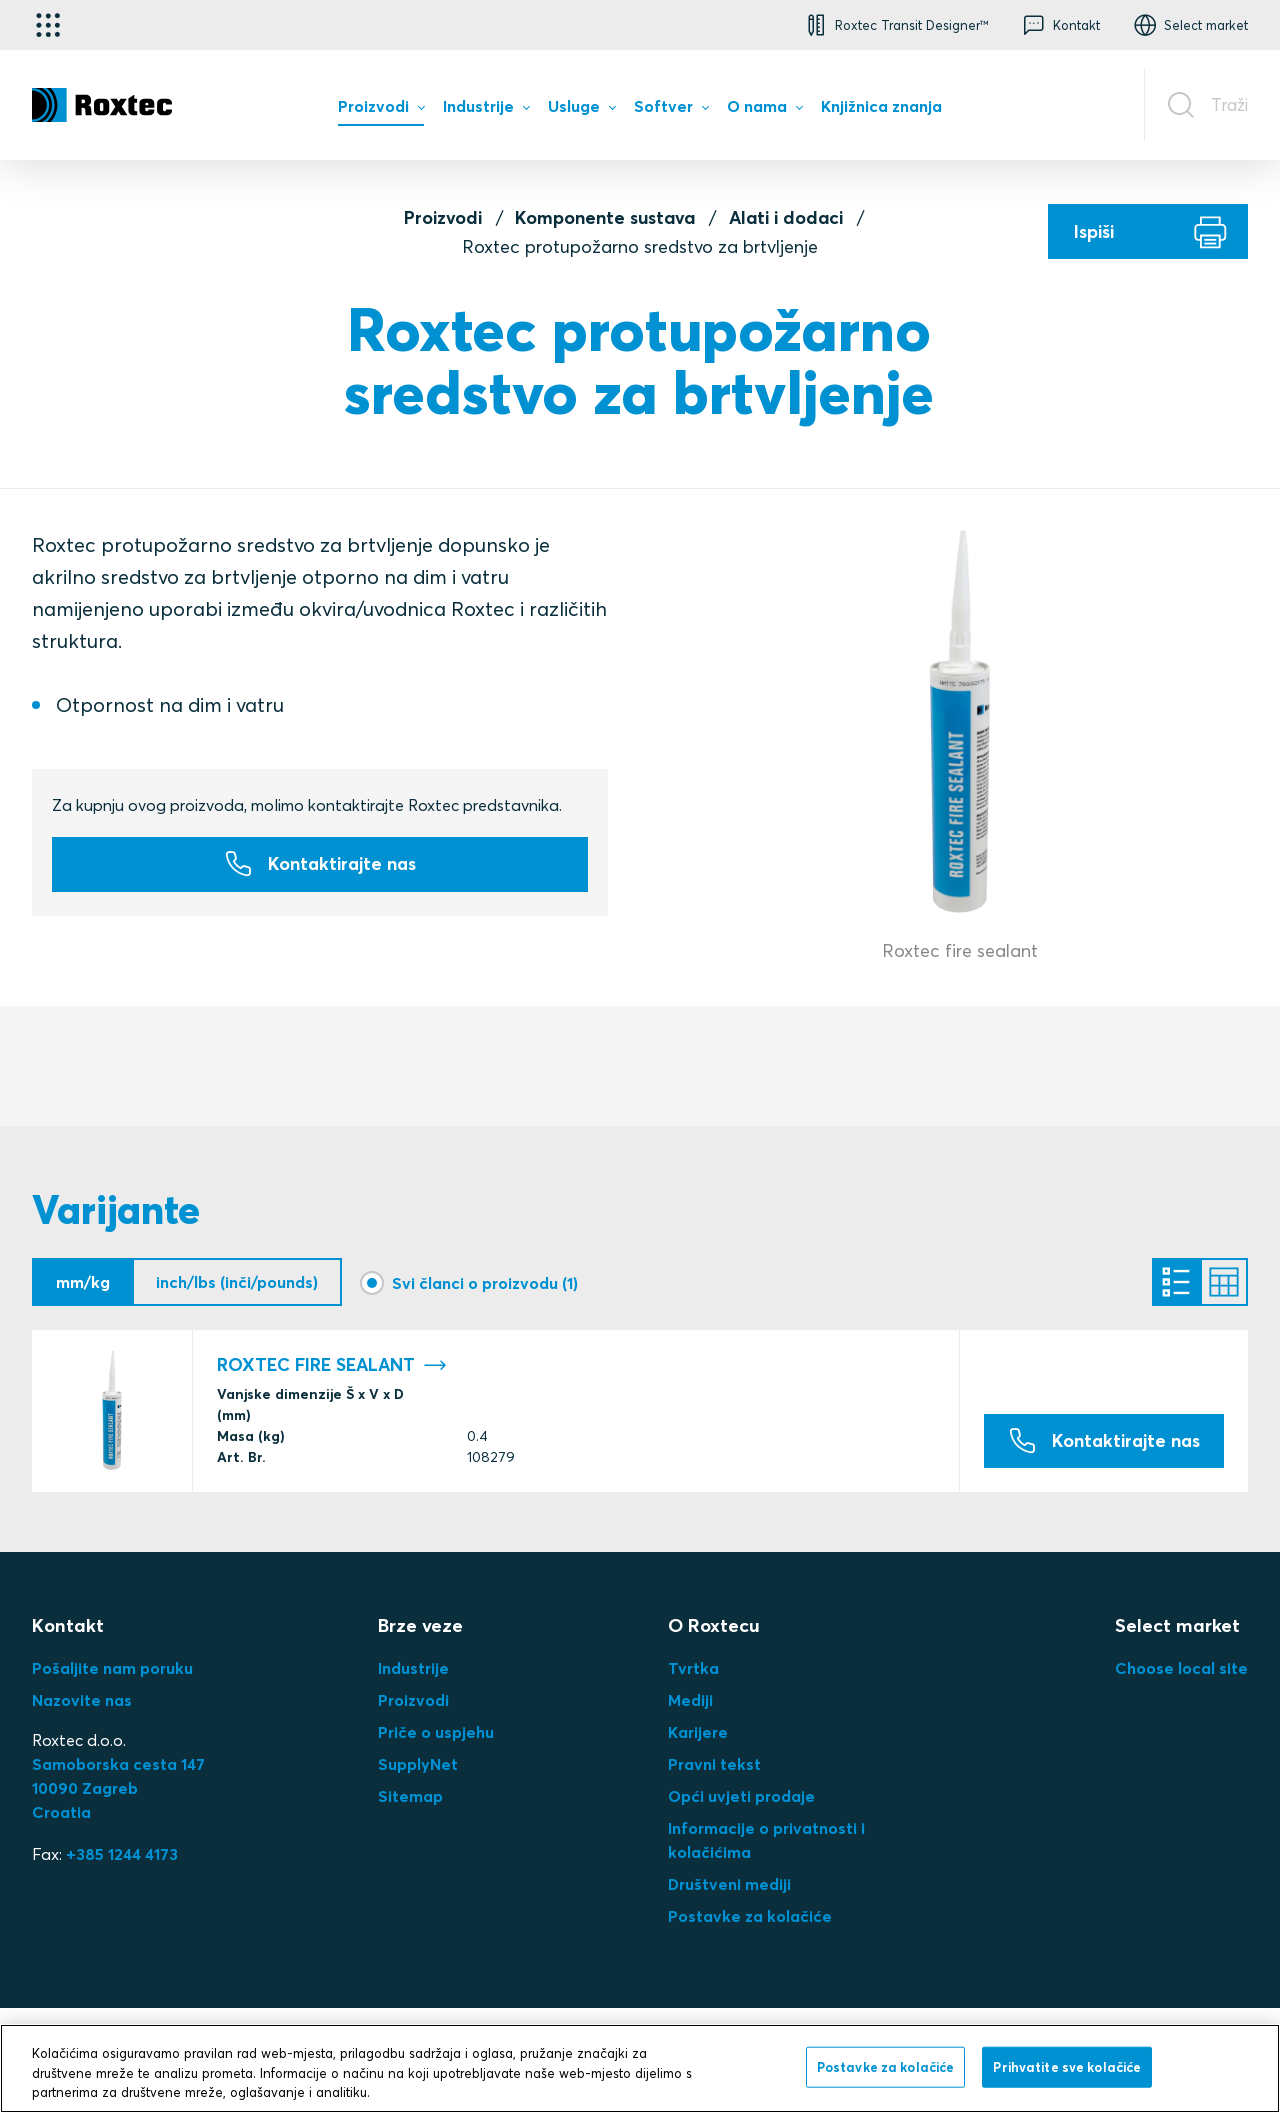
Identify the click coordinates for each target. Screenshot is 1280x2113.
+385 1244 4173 (122, 1854)
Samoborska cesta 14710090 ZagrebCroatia (118, 1788)
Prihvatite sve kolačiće (1067, 2066)
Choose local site (1181, 1668)
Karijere (698, 1732)
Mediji (690, 1700)
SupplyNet (418, 1764)
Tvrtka (693, 1668)
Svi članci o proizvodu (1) (485, 1282)
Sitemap (410, 1796)
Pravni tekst (714, 1764)
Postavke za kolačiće (750, 1916)
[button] (895, 25)
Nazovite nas (82, 1700)
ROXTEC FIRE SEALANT (332, 1364)
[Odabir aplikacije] (48, 25)
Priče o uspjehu (436, 1732)
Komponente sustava (605, 217)
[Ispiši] (1148, 231)
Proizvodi (443, 217)
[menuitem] (381, 111)
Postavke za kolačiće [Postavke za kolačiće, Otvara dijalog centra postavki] (886, 2066)
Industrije (413, 1668)
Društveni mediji (729, 1884)
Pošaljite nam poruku (112, 1668)
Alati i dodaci (786, 217)
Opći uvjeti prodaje (741, 1796)
